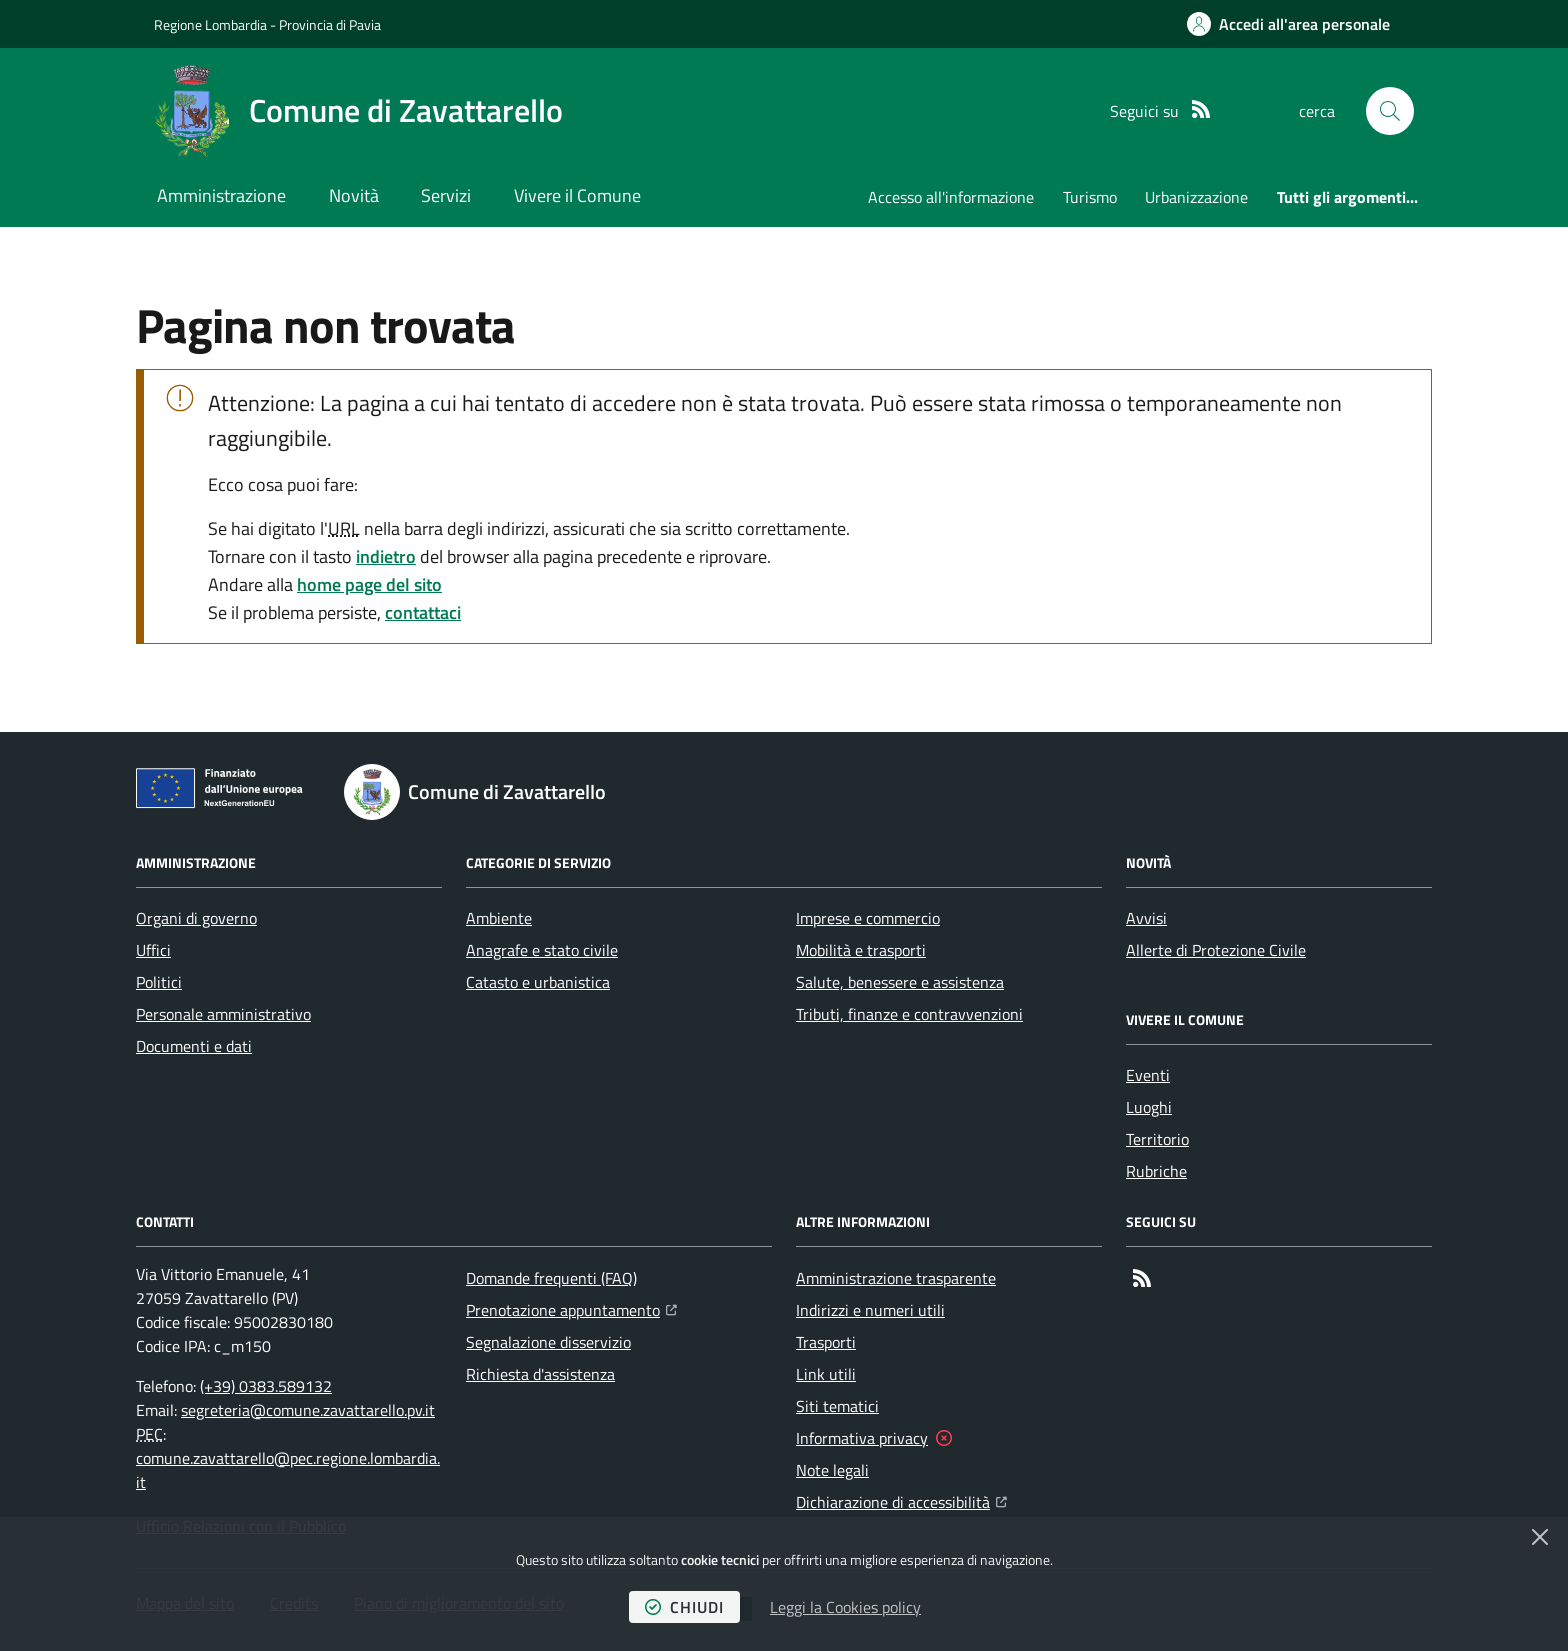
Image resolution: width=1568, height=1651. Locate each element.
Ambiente (499, 918)
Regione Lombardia (210, 24)
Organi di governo (196, 918)
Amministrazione (221, 195)
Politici (159, 982)
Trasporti (826, 1342)
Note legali (832, 1470)
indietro (386, 556)
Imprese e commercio (868, 918)
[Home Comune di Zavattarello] (358, 111)
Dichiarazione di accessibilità (901, 1500)
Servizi (446, 195)
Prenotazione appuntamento (571, 1308)
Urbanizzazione (1196, 197)
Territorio (1157, 1139)
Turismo (1090, 197)
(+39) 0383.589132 (266, 1386)
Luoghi (1149, 1107)
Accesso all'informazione (951, 197)
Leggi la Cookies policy (845, 1607)
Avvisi (1146, 918)
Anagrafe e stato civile (542, 950)
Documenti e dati (194, 1046)
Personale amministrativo (223, 1014)
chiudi (684, 1607)
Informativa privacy (862, 1438)
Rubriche (1156, 1171)
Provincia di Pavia (330, 24)
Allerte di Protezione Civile (1216, 950)
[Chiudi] (1540, 1537)
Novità (354, 195)
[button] (1390, 111)
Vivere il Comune (577, 195)
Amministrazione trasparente (896, 1278)
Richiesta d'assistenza (540, 1374)
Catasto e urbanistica (538, 982)
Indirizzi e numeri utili (870, 1310)
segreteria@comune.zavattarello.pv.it (308, 1410)
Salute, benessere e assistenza (900, 982)
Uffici (153, 950)
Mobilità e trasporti (861, 950)
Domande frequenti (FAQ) (551, 1278)
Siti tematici (837, 1406)
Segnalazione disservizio (548, 1342)
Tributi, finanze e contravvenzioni (909, 1014)
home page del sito (369, 584)
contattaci (423, 612)
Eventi (1148, 1075)
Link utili (826, 1374)
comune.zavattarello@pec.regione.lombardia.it (288, 1470)
